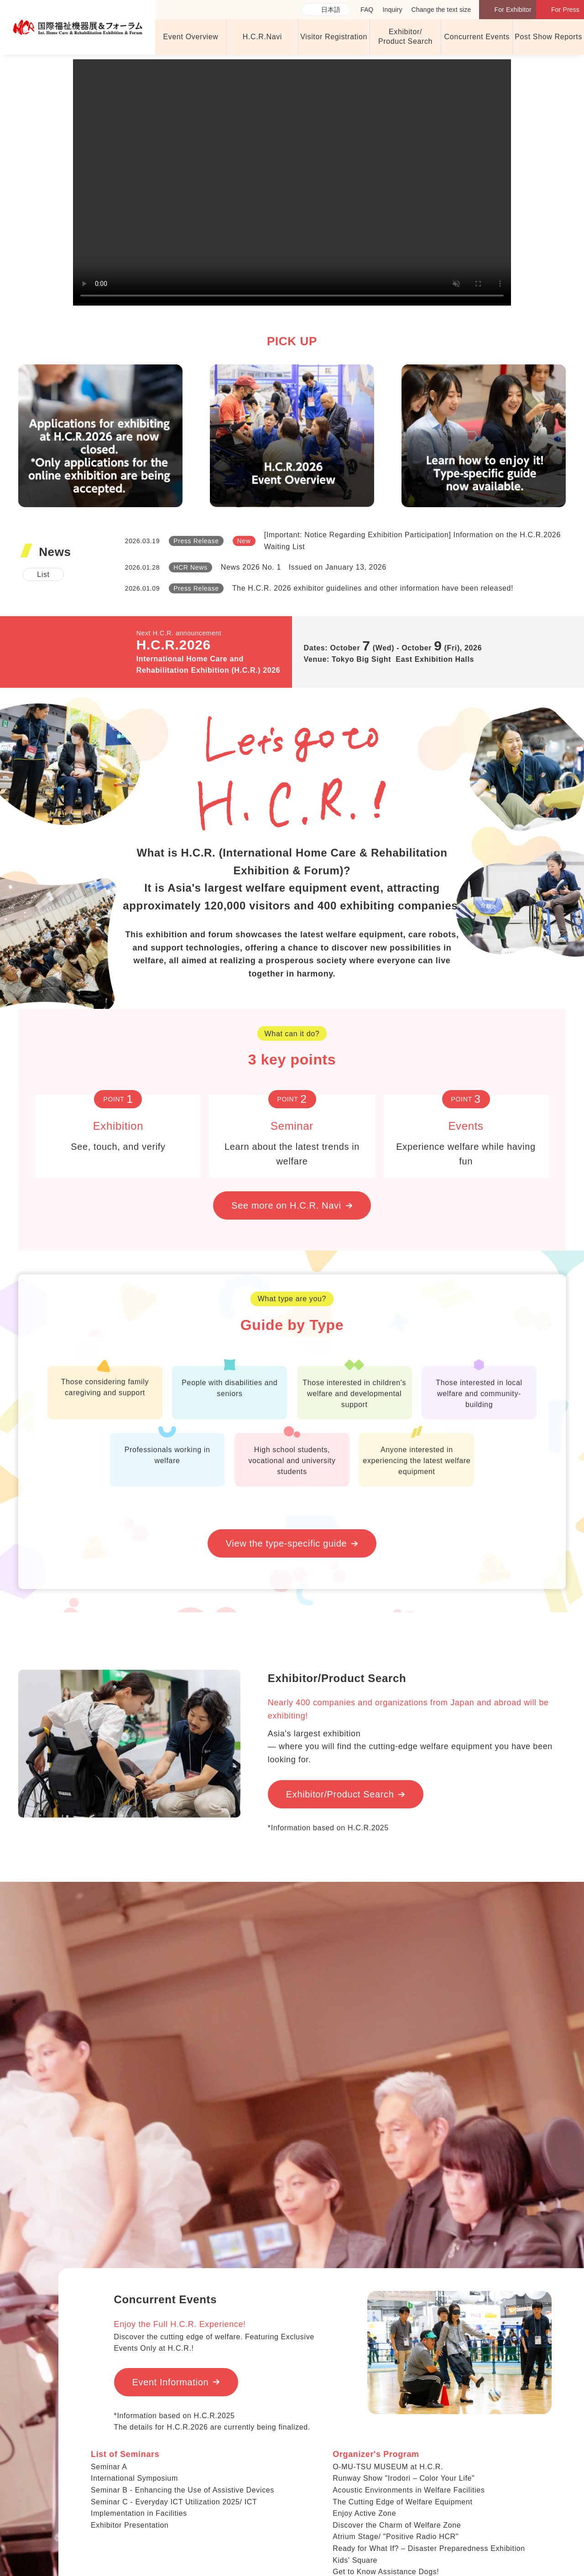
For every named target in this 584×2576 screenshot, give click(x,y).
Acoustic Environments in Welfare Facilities (409, 2490)
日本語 (330, 9)
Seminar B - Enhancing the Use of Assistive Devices (182, 2490)
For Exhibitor (512, 9)
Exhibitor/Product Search (340, 1794)
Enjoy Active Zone (364, 2513)
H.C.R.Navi (262, 37)
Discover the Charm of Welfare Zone (397, 2525)
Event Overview (190, 37)
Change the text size (441, 9)
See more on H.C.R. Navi (286, 1205)
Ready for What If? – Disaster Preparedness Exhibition (429, 2548)
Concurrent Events (477, 37)
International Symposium (134, 2478)
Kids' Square (355, 2560)
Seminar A (109, 2467)
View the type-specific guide (286, 1543)
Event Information (170, 2382)
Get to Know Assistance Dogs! (386, 2572)
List (43, 574)
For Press (565, 9)
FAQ (367, 9)
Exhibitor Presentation (130, 2525)
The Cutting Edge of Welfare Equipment (402, 2502)
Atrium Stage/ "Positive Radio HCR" (396, 2536)
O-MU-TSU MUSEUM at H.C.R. (388, 2467)
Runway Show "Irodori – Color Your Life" (403, 2478)
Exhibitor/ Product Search (405, 36)
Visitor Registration (333, 37)
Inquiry (392, 9)
